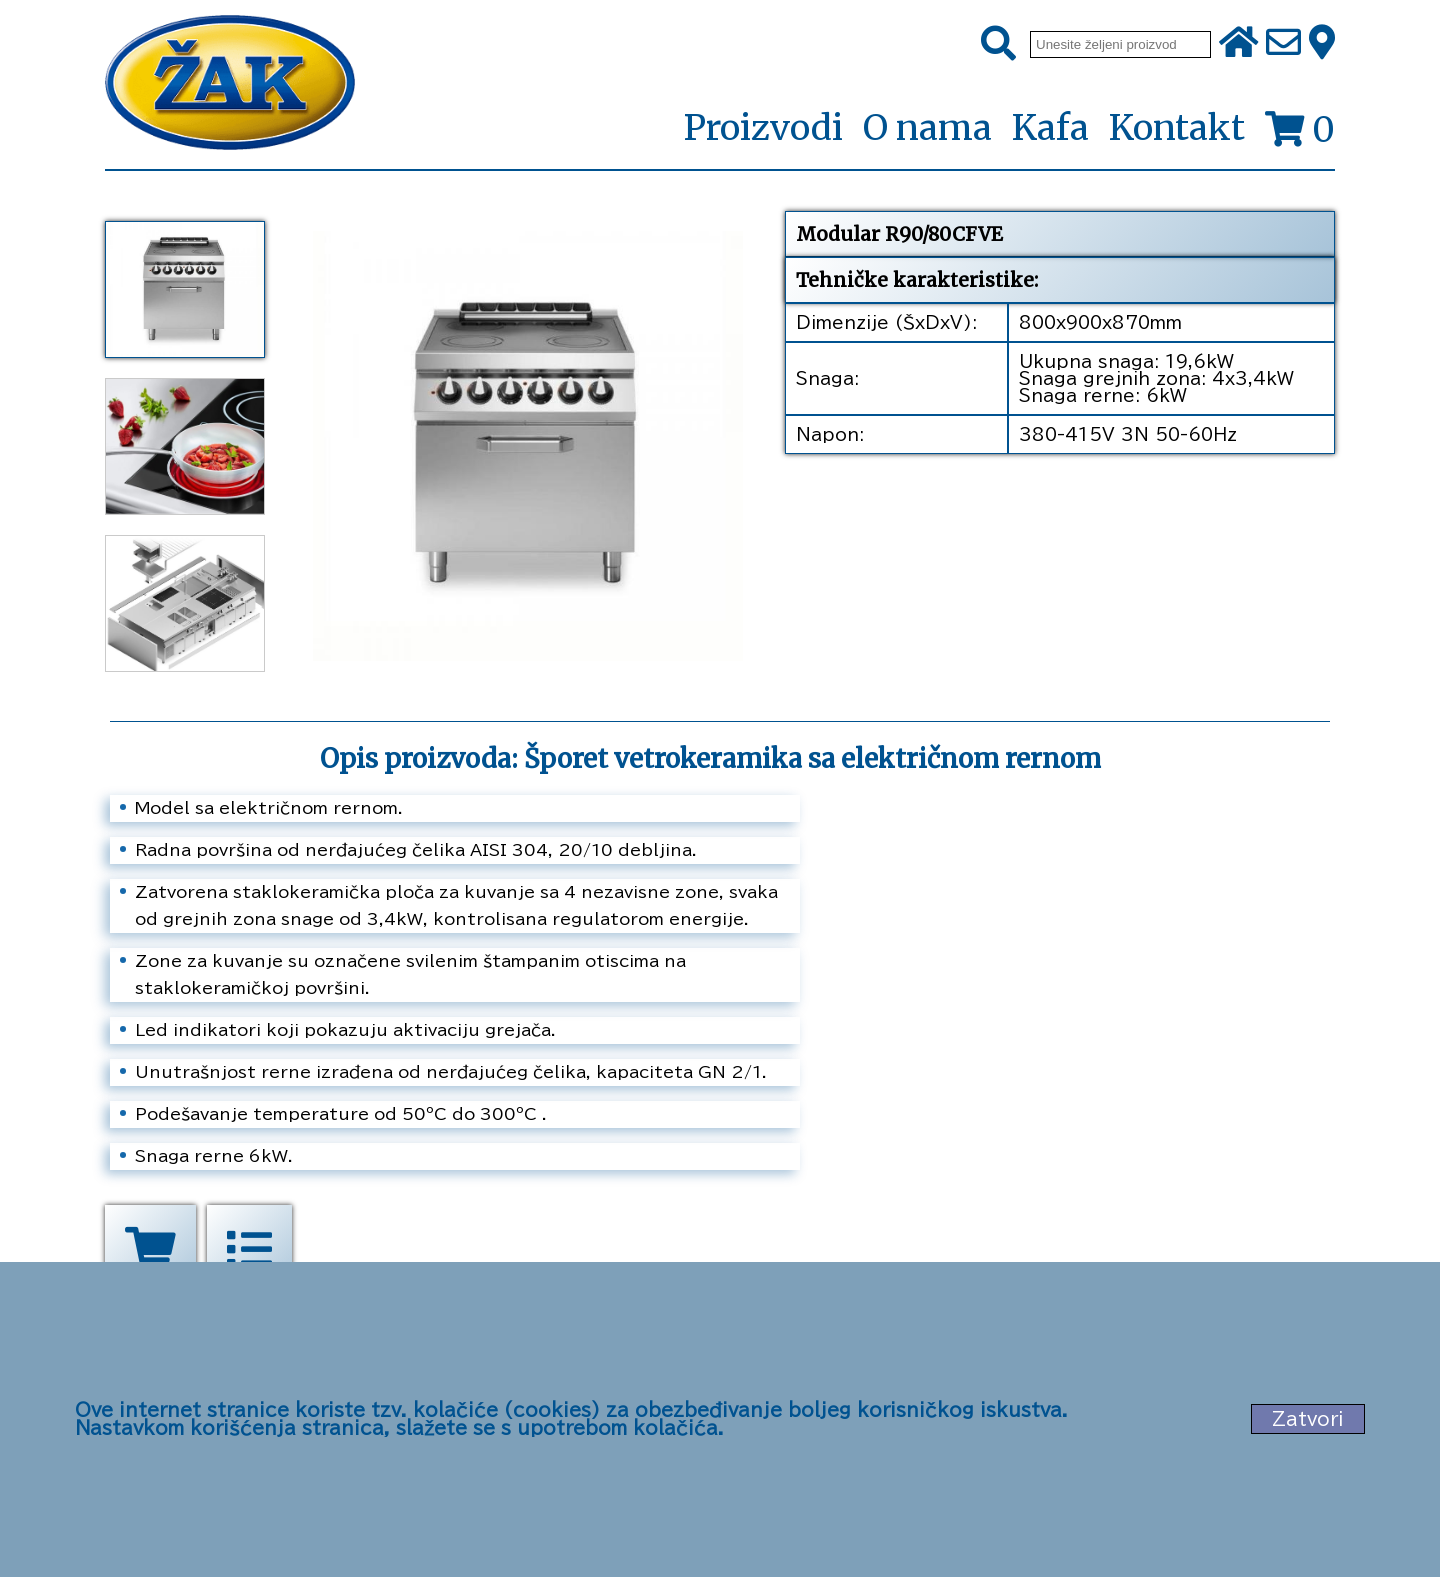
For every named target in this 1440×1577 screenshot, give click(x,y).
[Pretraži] (998, 44)
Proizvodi (763, 129)
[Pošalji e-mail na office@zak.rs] (1283, 44)
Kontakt (1177, 128)
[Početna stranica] (230, 84)
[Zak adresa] (1322, 44)
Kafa (1050, 128)
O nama (927, 128)
